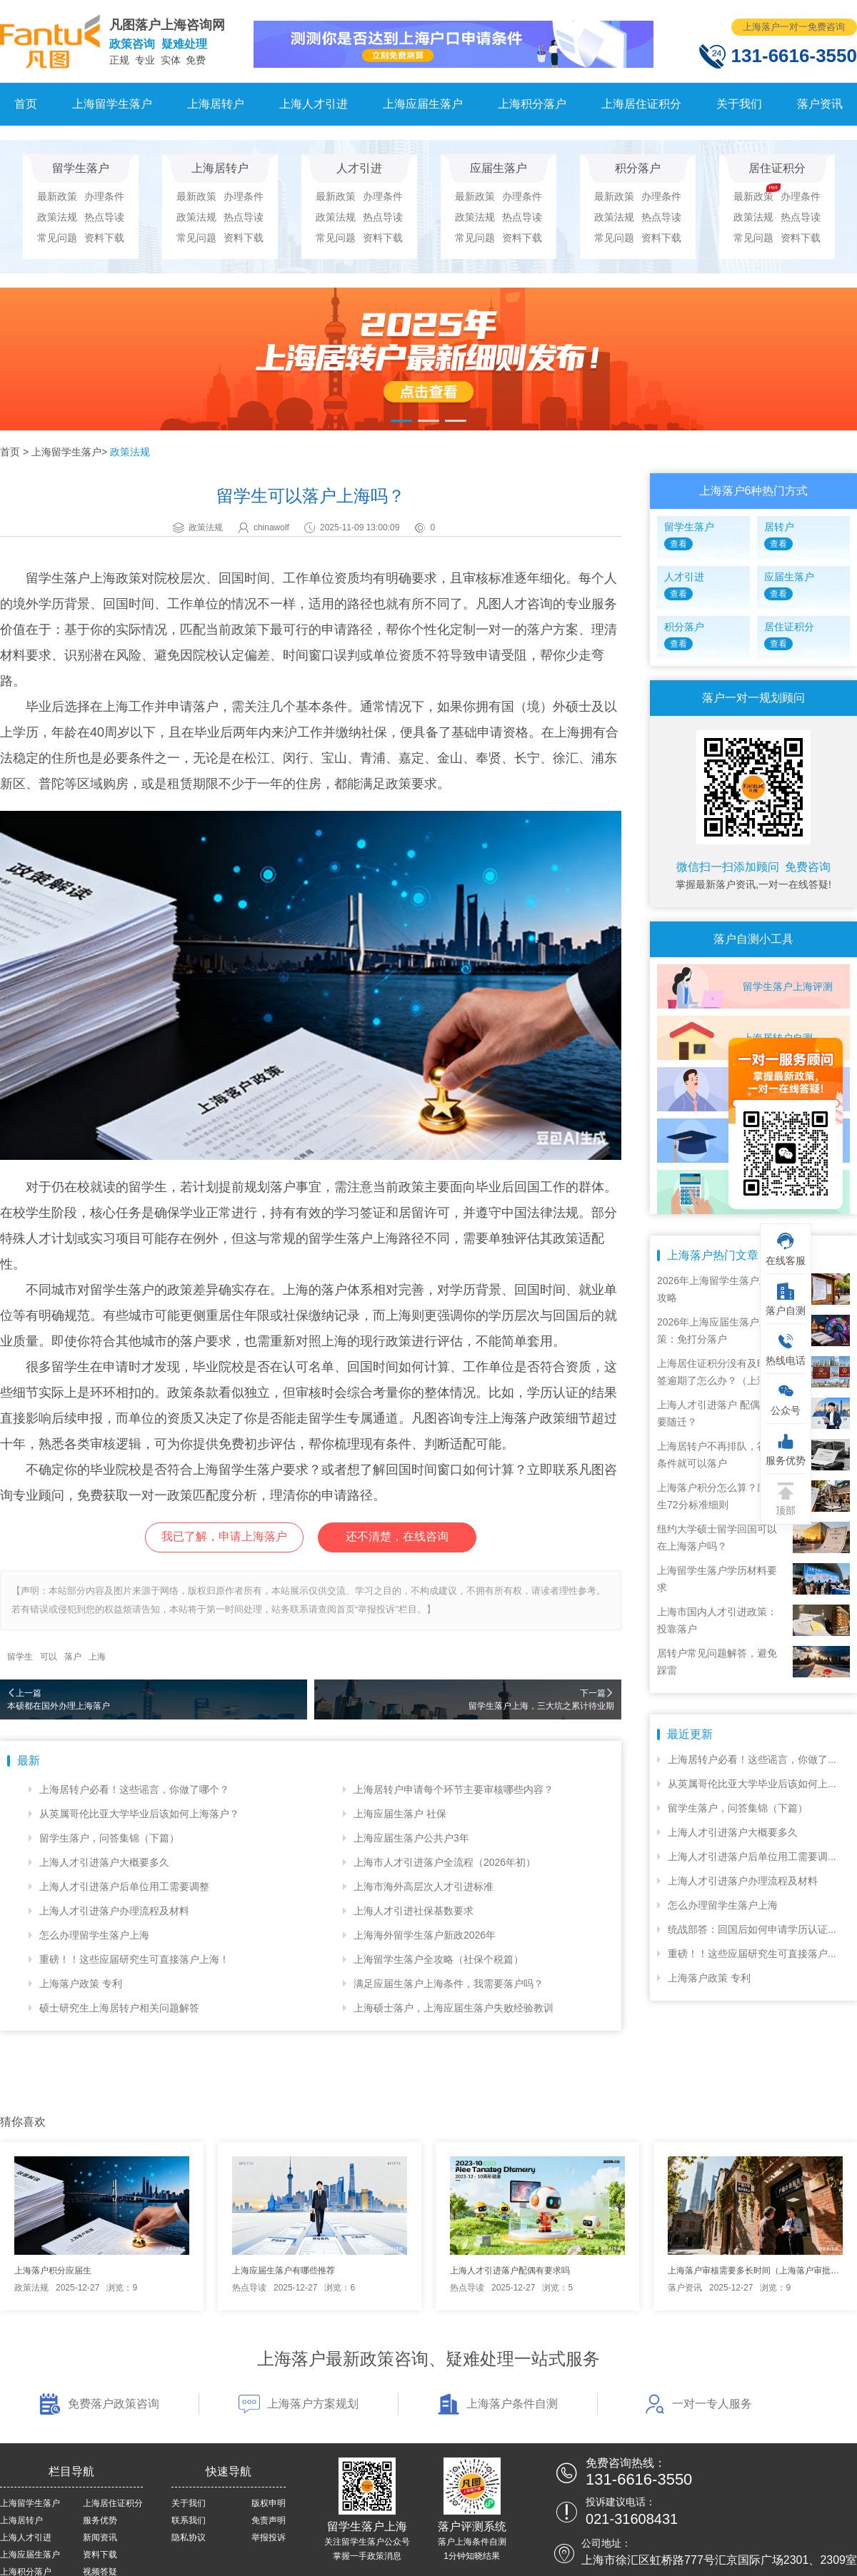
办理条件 (104, 196)
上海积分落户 (532, 104)
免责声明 (268, 2520)
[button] (401, 421)
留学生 (20, 1657)
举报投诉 (268, 2537)
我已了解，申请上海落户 (224, 1536)
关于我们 (739, 104)
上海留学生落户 (112, 104)
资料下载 (104, 237)
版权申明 (268, 2503)
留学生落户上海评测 (788, 986)
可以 (48, 1657)
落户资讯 (820, 104)
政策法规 (57, 217)
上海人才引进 (313, 104)
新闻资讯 (100, 2537)
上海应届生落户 (423, 104)
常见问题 (57, 237)
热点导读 (104, 217)
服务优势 (100, 2520)
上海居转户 (215, 104)
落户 (72, 1657)
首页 (25, 104)
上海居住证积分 (641, 104)
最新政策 (57, 196)
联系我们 (188, 2520)
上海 (97, 1657)
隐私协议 (188, 2537)
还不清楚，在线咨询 (397, 1536)
